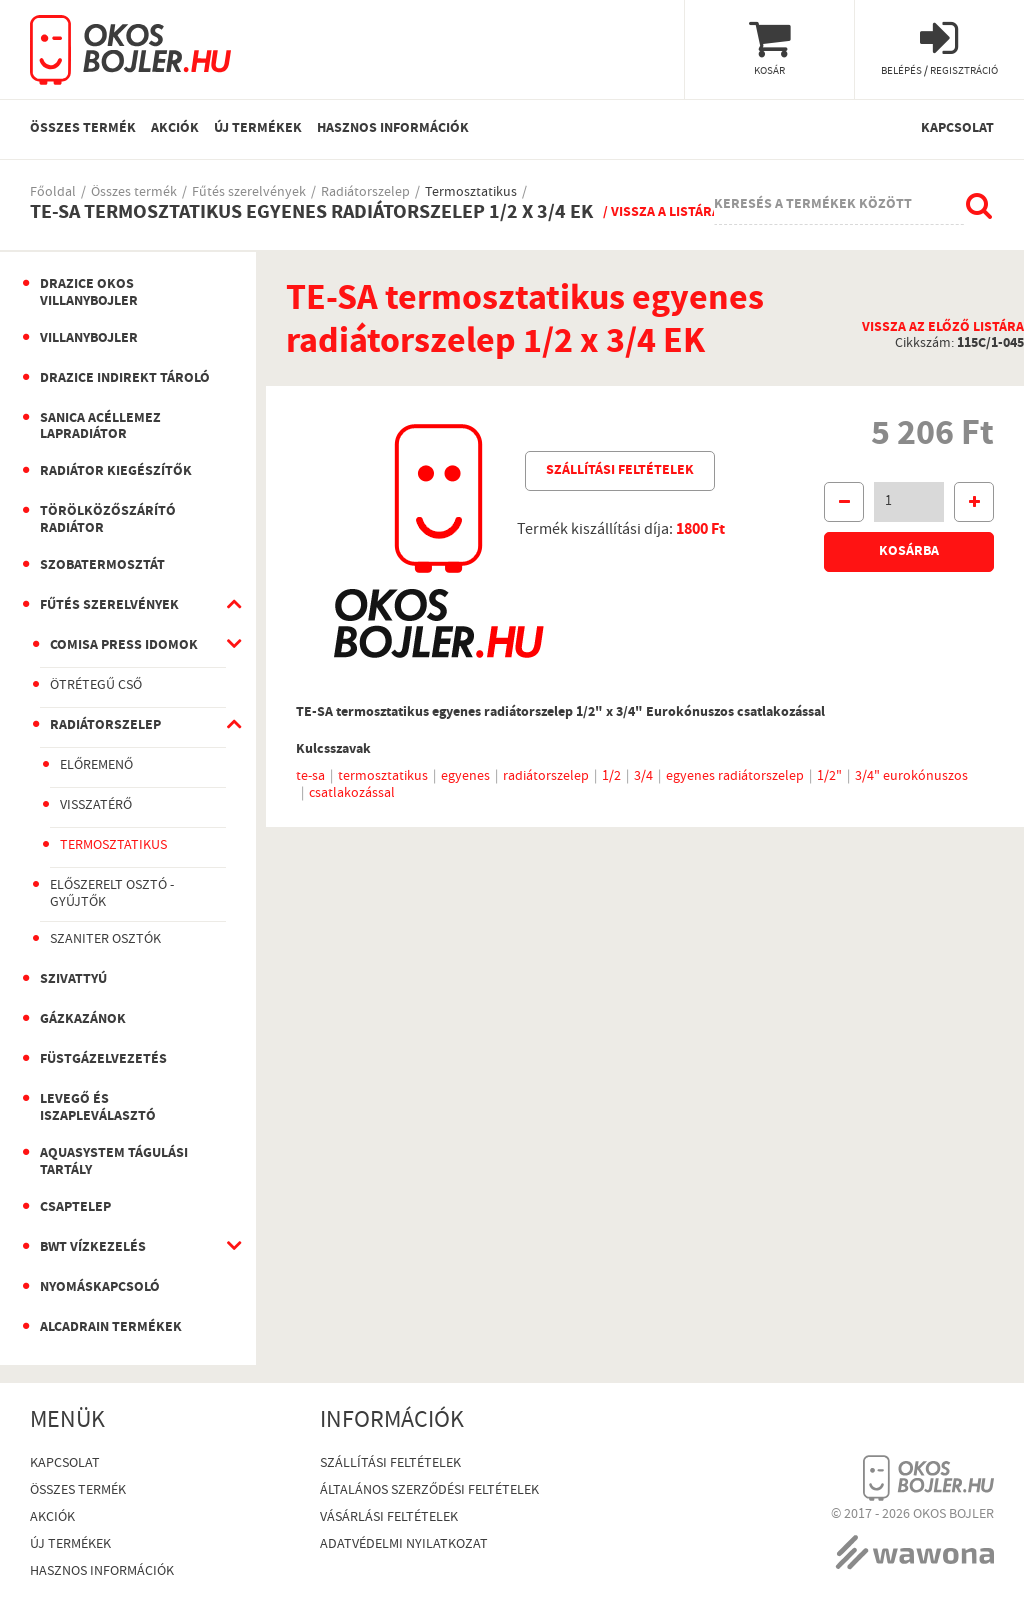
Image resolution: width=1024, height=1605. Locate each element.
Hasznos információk (393, 129)
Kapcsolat (957, 129)
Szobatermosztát (102, 566)
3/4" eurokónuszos (911, 777)
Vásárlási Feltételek (389, 1518)
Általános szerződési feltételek (429, 1491)
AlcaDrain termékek (111, 1328)
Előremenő (96, 766)
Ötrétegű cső (96, 686)
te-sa (310, 777)
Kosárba (909, 552)
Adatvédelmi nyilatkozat (404, 1545)
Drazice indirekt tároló (125, 379)
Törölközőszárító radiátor (108, 520)
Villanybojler (89, 339)
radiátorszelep (546, 777)
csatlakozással (352, 794)
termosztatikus (383, 777)
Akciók (175, 129)
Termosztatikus (471, 193)
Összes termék (83, 129)
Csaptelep (75, 1208)
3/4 (643, 777)
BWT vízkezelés (93, 1248)
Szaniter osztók (105, 940)
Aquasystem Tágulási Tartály (114, 1162)
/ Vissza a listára (661, 213)
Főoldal (53, 193)
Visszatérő (96, 806)
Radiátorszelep (365, 193)
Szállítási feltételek (620, 471)
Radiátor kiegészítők (116, 472)
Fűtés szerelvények (249, 193)
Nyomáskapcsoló (100, 1288)
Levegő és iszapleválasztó (98, 1108)
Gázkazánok (83, 1020)
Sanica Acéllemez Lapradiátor (100, 427)
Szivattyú (73, 980)
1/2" (829, 777)
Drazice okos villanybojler (89, 293)
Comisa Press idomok (124, 646)
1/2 (611, 777)
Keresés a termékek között (813, 205)
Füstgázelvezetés (103, 1060)
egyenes (465, 777)
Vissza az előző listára (943, 328)
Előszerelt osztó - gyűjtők (112, 894)
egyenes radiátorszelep (735, 777)
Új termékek (258, 129)
